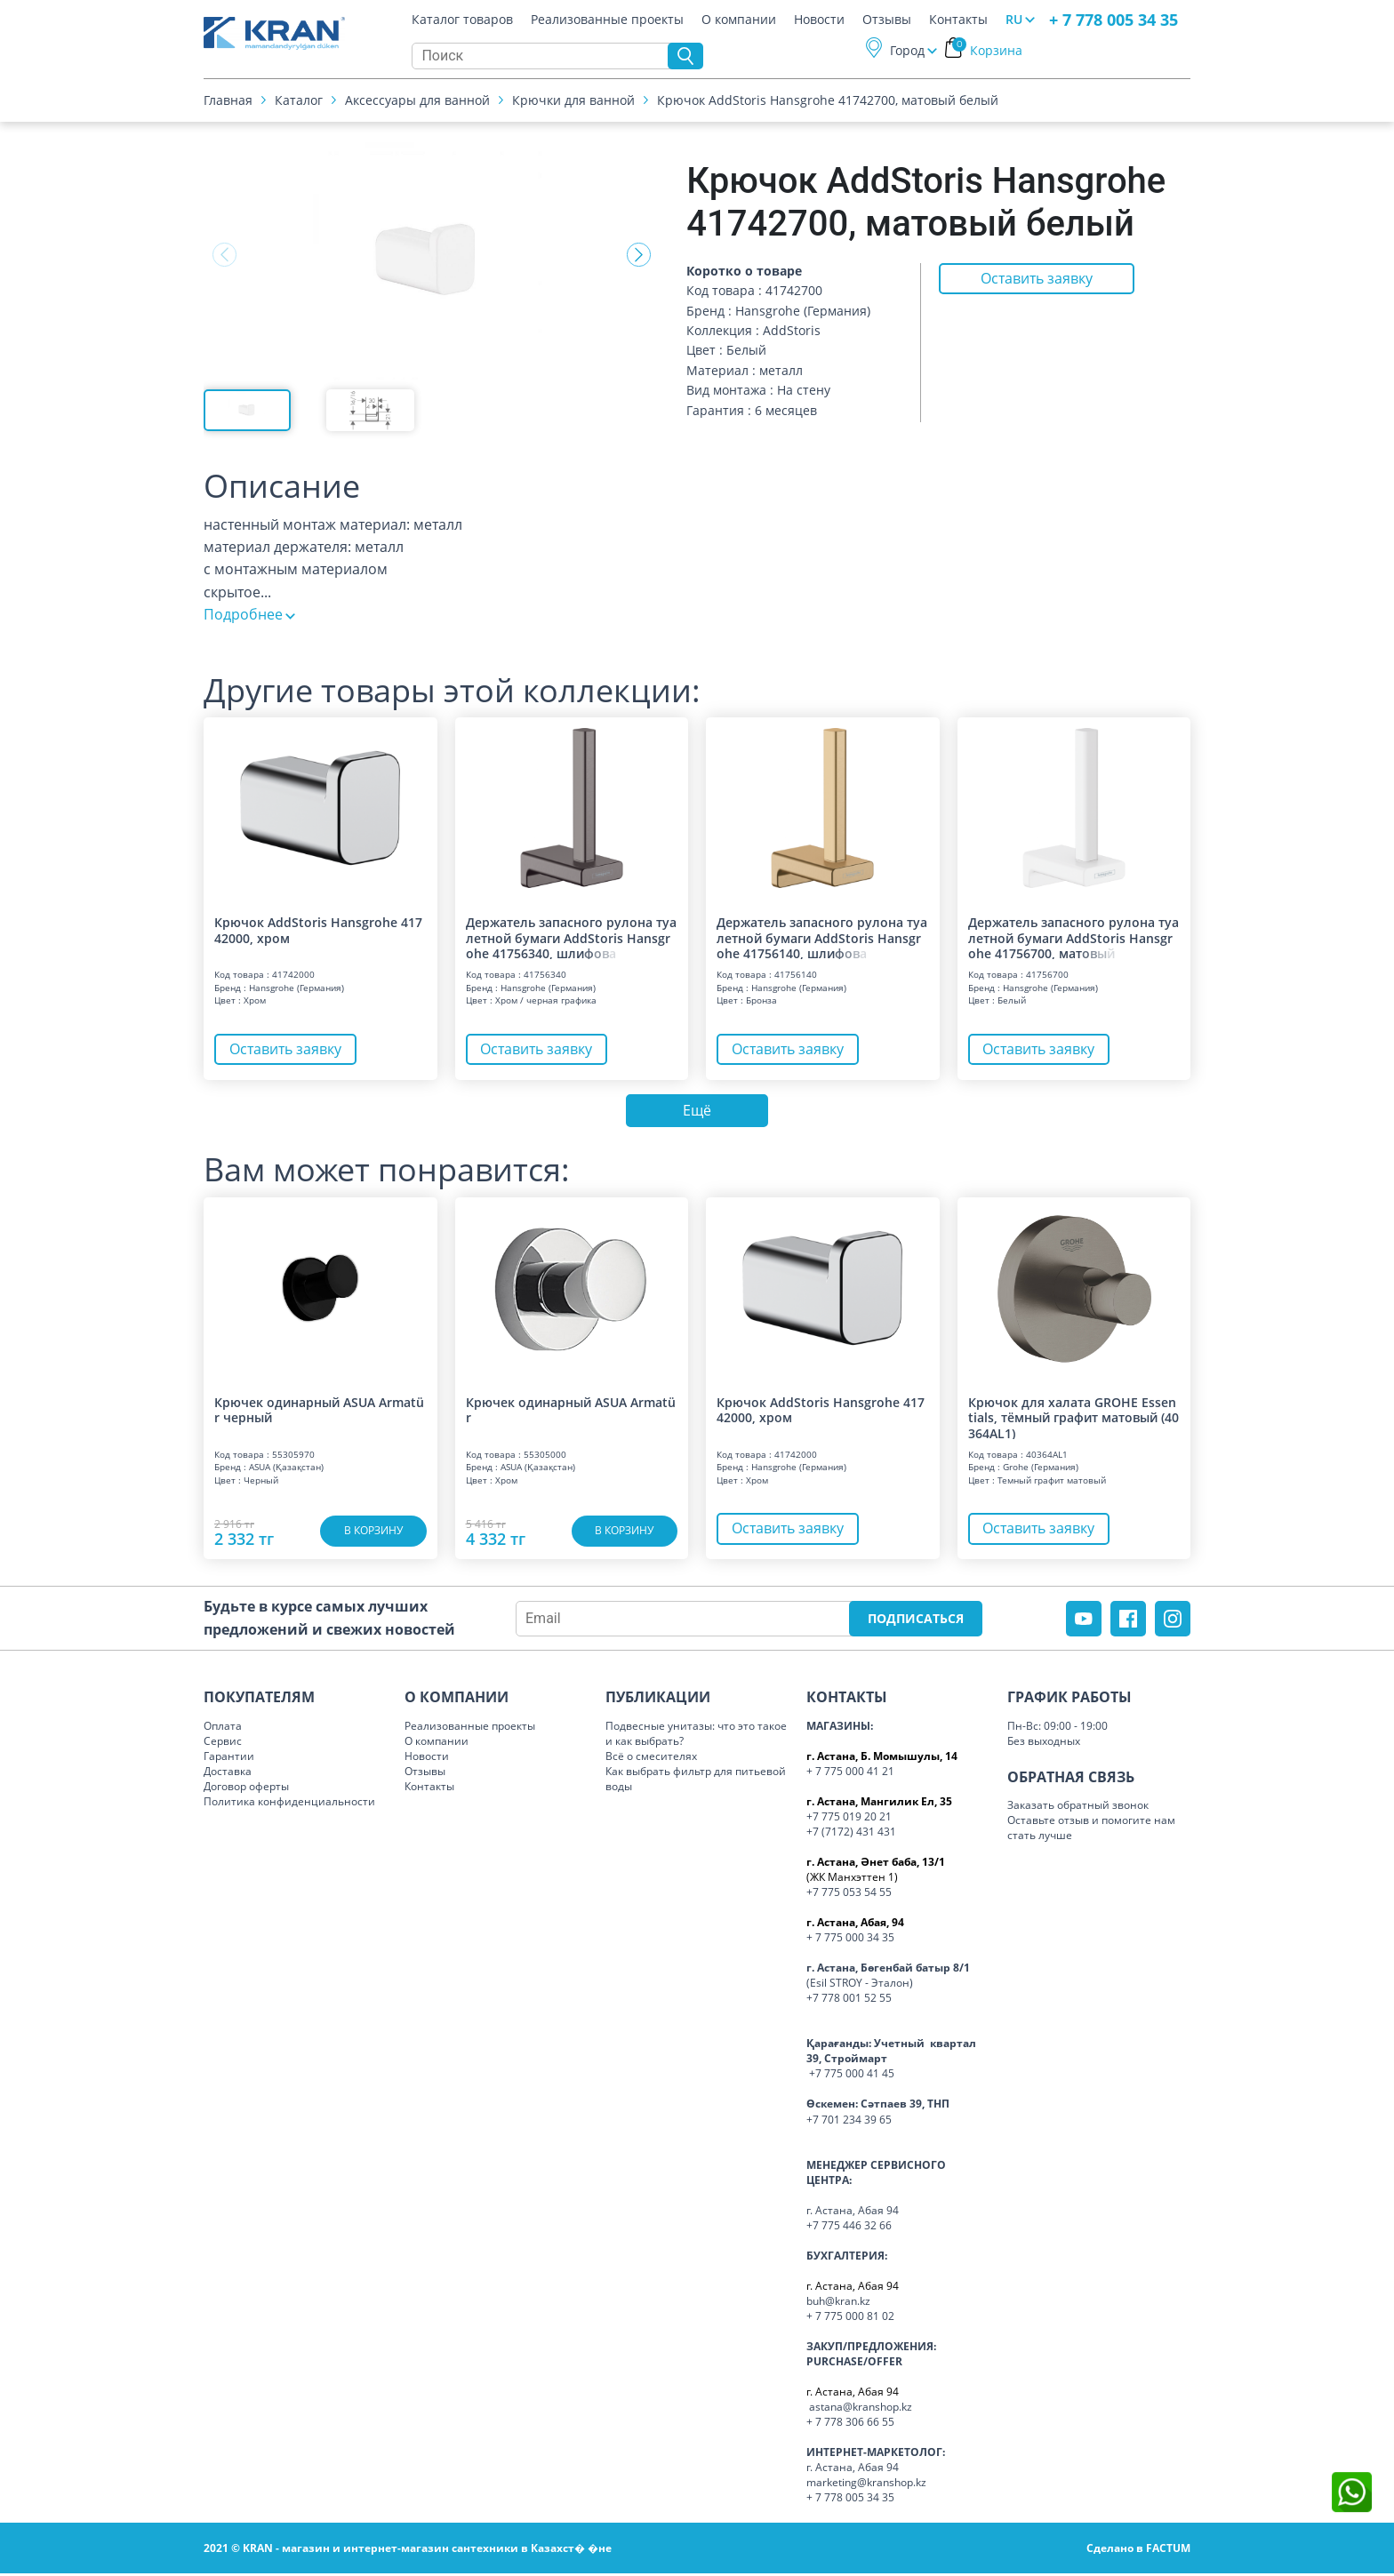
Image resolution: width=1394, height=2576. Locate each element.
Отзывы (886, 21)
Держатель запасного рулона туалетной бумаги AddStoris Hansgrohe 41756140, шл (822, 937)
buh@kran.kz (838, 2303)
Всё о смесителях (651, 1758)
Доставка (228, 1773)
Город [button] (907, 52)
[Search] (544, 57)
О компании (738, 21)
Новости (819, 21)
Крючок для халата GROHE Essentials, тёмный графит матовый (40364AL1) (1073, 1419)
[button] (639, 255)
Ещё (697, 1112)
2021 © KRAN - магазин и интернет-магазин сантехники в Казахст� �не (408, 2550)
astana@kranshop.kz (860, 2409)
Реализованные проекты (607, 21)
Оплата (223, 1728)
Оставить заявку (1036, 280)
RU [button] (1013, 20)
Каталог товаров (462, 21)
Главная (228, 101)
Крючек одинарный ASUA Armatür (571, 1412)
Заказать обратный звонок (1078, 1807)
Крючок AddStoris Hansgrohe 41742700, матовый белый (827, 101)
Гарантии (229, 1758)
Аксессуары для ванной (417, 101)
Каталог (299, 101)
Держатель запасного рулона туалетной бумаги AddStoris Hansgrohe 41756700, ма (1073, 937)
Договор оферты (246, 1788)
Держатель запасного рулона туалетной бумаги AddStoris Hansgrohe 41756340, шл (571, 937)
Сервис (223, 1743)
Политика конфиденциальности (289, 1804)
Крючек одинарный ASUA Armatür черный (319, 1412)
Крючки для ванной (573, 101)
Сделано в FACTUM (1138, 2550)
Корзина (987, 52)
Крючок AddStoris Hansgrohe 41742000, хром (318, 930)
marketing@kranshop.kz (866, 2484)
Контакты (958, 21)
